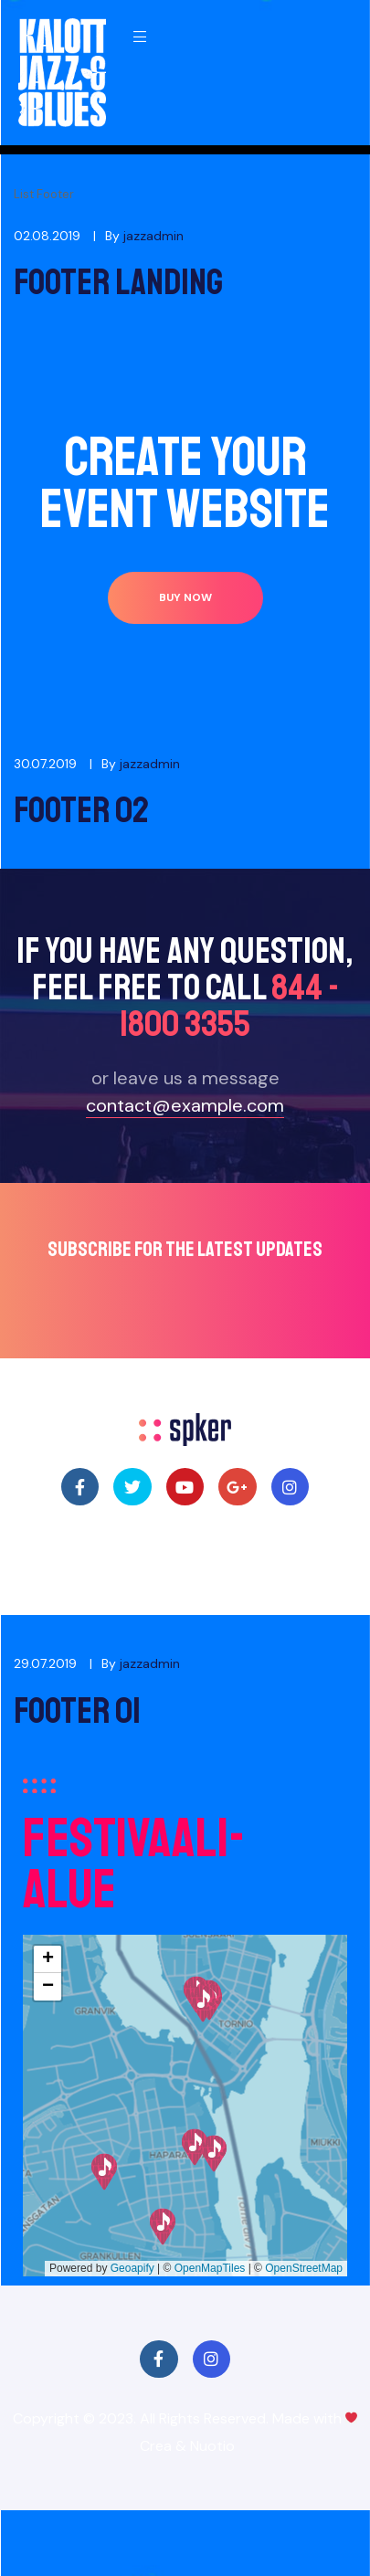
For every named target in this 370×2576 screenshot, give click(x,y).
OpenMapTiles (210, 2268)
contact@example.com (185, 1105)
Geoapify (132, 2268)
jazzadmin (153, 235)
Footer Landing (118, 282)
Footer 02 (81, 810)
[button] (185, 598)
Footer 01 (77, 1711)
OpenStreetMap (304, 2268)
